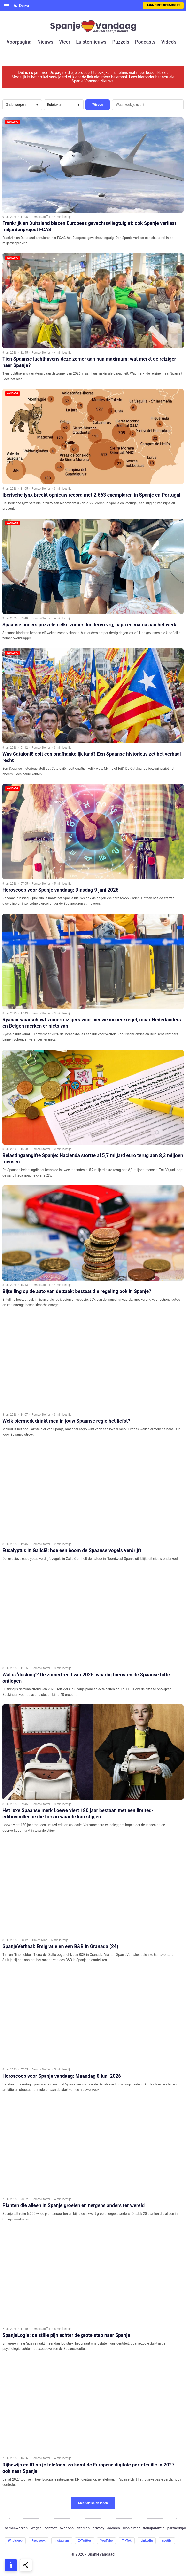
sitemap (83, 2528)
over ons (67, 2528)
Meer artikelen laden (93, 2503)
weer (64, 42)
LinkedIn (147, 2540)
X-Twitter (84, 2540)
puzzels (120, 42)
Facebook (39, 2540)
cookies (113, 2528)
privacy (98, 2528)
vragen (36, 2528)
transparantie (153, 2528)
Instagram (61, 2540)
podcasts (145, 42)
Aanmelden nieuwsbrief (163, 5)
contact (51, 2528)
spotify (166, 2540)
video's (168, 42)
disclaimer (131, 2528)
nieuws (45, 42)
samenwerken (16, 2528)
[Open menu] (6, 5)
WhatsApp (15, 2540)
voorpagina (19, 42)
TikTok (126, 2540)
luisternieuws (91, 42)
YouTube (106, 2540)
